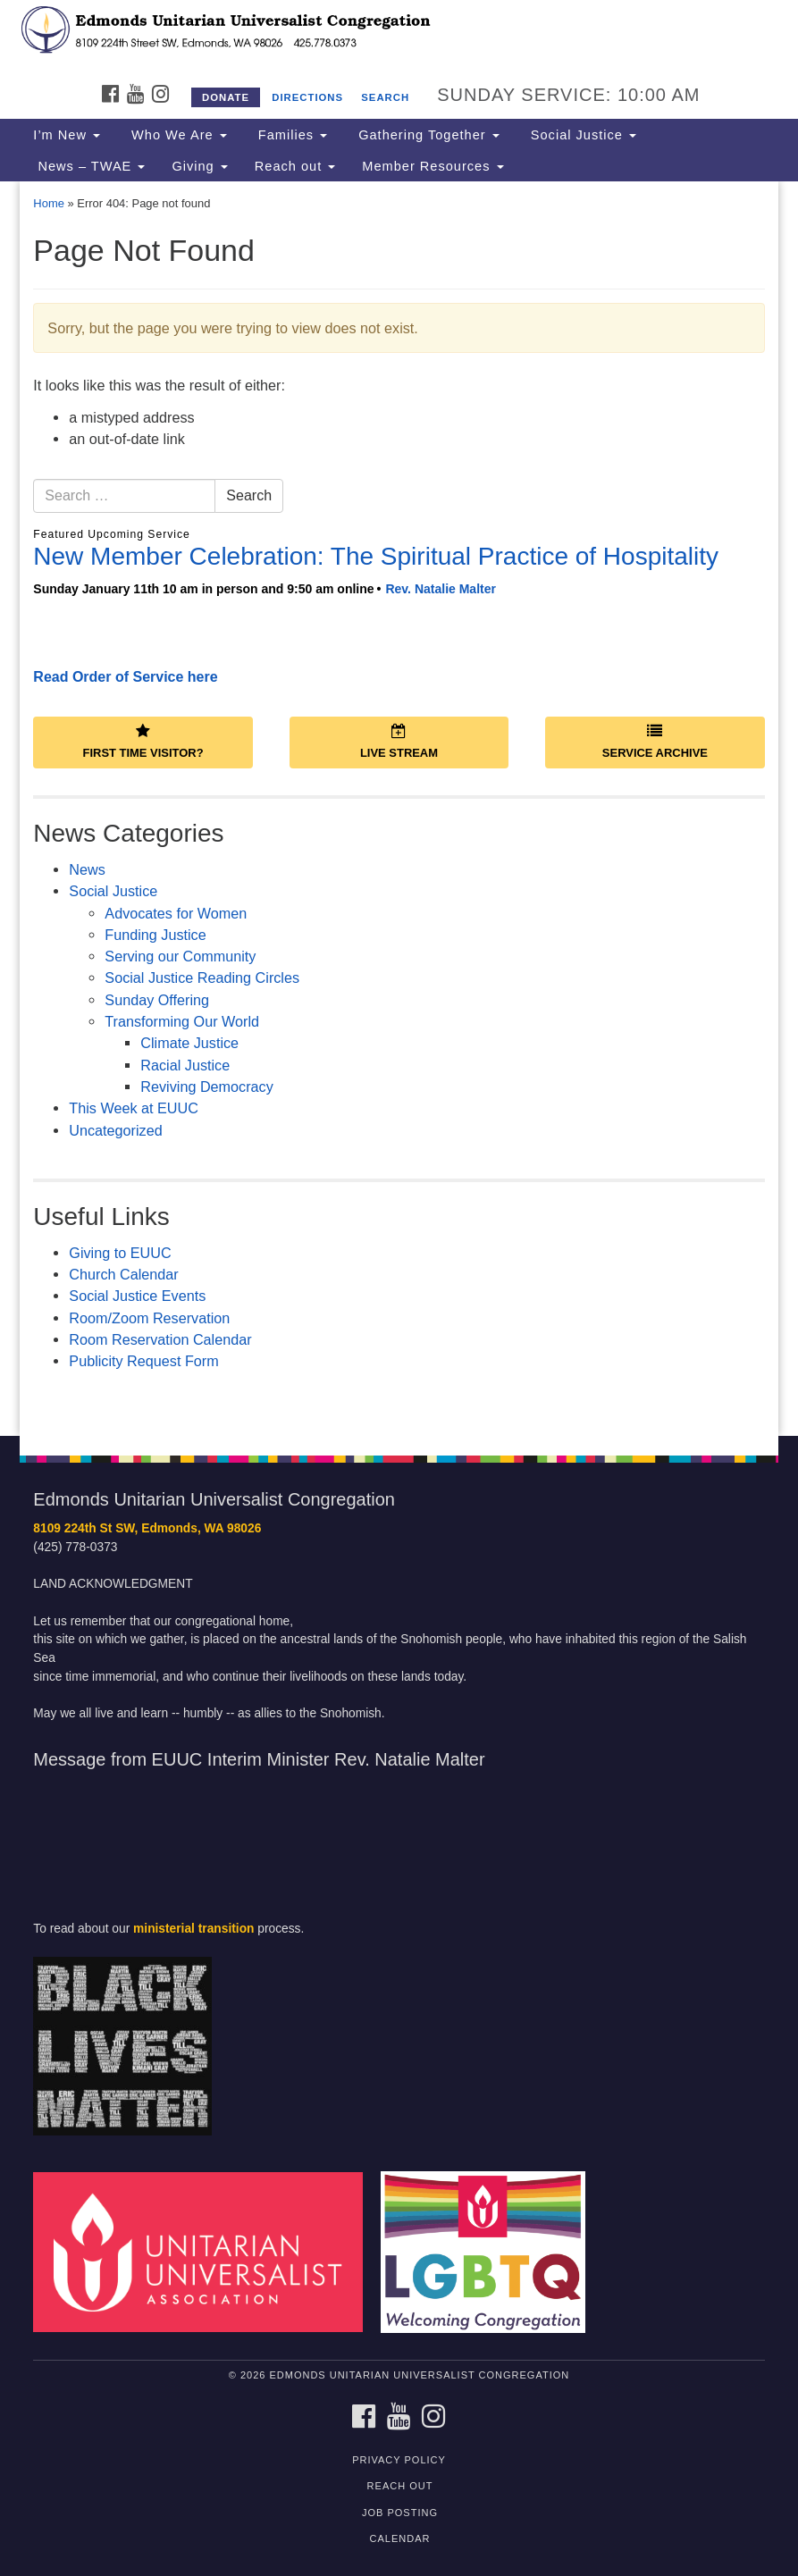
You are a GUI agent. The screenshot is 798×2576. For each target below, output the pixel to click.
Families (290, 135)
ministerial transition (193, 1928)
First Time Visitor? (143, 741)
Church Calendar (123, 1274)
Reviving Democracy (206, 1086)
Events (181, 1296)
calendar (400, 2538)
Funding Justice (155, 935)
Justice (132, 1296)
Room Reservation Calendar (160, 1339)
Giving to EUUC (120, 1253)
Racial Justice (185, 1065)
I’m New (66, 135)
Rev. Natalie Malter (440, 589)
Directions (307, 97)
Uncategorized (115, 1130)
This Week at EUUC (133, 1108)
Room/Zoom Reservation (149, 1318)
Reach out (295, 166)
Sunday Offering (157, 1000)
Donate (225, 97)
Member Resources (432, 166)
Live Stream (399, 741)
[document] (399, 808)
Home (48, 203)
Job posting (400, 2512)
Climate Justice (189, 1043)
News (87, 869)
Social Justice (581, 135)
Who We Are (177, 135)
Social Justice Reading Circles (202, 977)
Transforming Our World (182, 1021)
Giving (199, 166)
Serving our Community (180, 956)
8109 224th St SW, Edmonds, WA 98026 (147, 1528)
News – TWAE (89, 166)
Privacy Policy (399, 2459)
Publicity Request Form (143, 1361)
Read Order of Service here (125, 676)
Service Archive (655, 741)
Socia (87, 1296)
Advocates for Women (176, 913)
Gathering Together (427, 135)
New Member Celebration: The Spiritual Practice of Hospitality (375, 556)
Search (385, 97)
